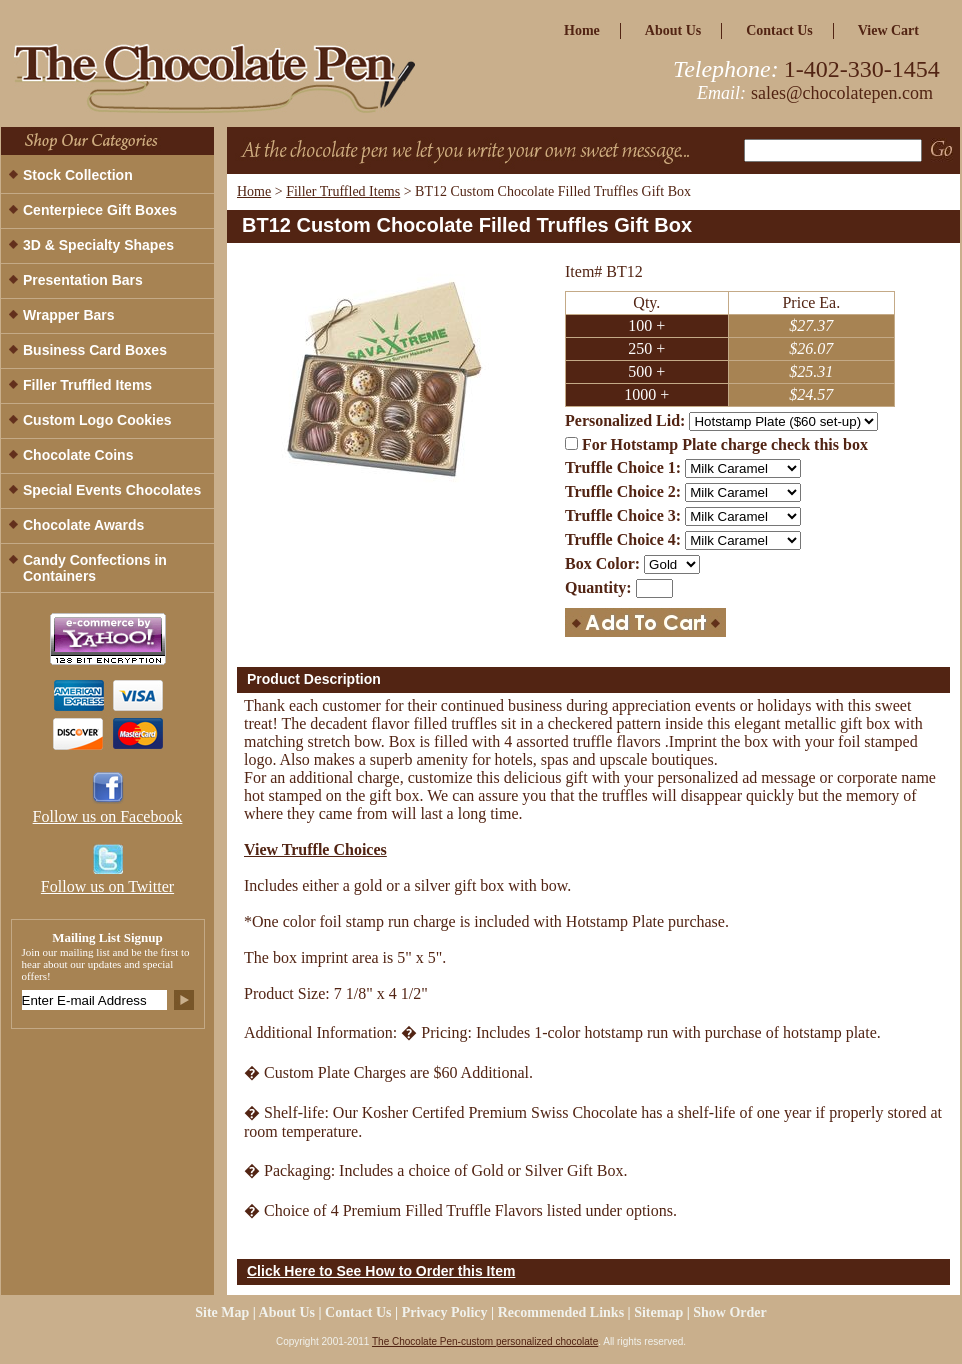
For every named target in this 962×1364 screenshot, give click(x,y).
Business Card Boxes (95, 350)
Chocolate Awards (83, 525)
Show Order (730, 1312)
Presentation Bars (83, 280)
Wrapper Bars (69, 315)
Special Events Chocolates (112, 490)
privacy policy (445, 1312)
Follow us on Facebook (108, 816)
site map (222, 1312)
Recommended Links (561, 1312)
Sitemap (658, 1312)
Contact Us (779, 30)
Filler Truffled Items (343, 191)
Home (254, 191)
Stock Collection (78, 175)
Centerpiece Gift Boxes (100, 210)
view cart (888, 30)
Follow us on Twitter (107, 886)
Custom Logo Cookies (97, 420)
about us (673, 30)
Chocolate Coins (78, 455)
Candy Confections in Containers (95, 568)
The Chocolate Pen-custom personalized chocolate (485, 1341)
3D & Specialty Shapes (98, 245)
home (582, 30)
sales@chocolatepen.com (842, 93)
